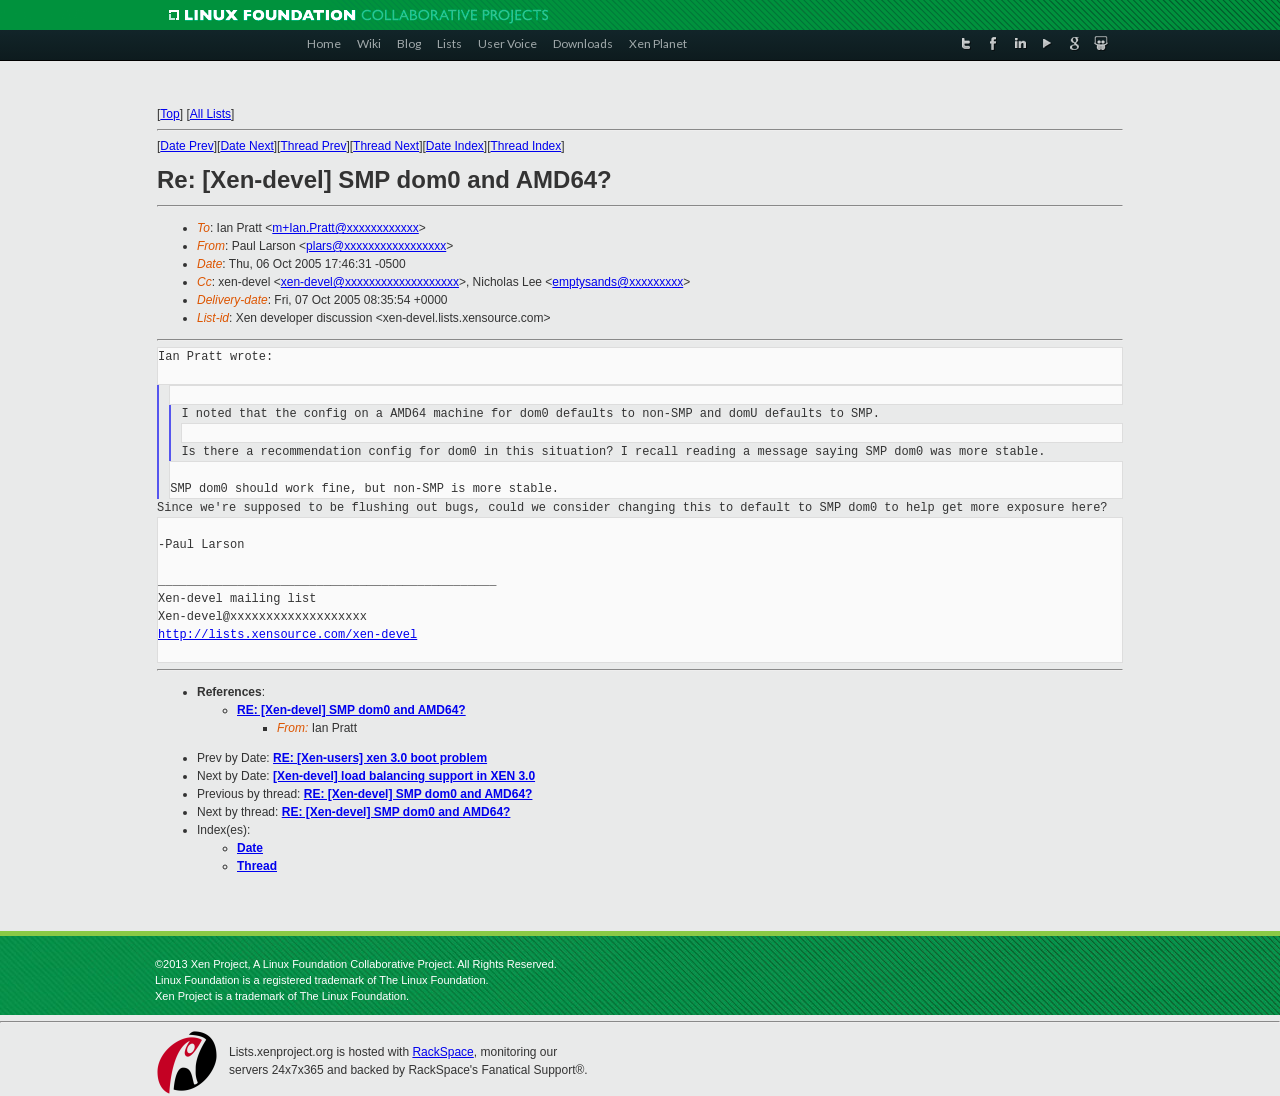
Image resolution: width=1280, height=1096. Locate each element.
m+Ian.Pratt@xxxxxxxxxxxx (345, 228)
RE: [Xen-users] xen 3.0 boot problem (380, 758)
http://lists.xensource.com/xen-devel (287, 634)
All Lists (210, 114)
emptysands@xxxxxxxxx (617, 282)
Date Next (246, 146)
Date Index (455, 146)
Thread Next (386, 146)
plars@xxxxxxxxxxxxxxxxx (376, 246)
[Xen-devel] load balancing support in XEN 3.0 (404, 776)
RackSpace (442, 1052)
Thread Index (526, 146)
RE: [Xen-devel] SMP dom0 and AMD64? (351, 710)
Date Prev (186, 146)
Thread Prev (313, 146)
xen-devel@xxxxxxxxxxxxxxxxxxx (370, 282)
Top (169, 114)
